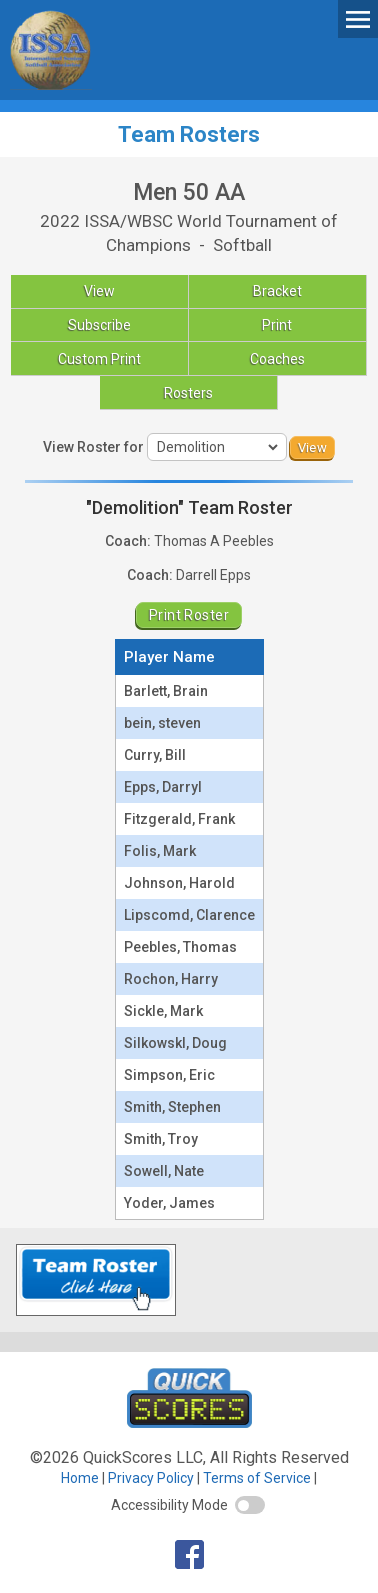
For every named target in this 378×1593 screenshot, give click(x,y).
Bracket (277, 291)
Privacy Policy (151, 1478)
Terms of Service (257, 1478)
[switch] (250, 1505)
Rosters (188, 393)
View (99, 291)
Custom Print (99, 359)
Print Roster (189, 615)
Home (80, 1478)
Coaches (277, 359)
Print (277, 325)
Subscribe (99, 325)
